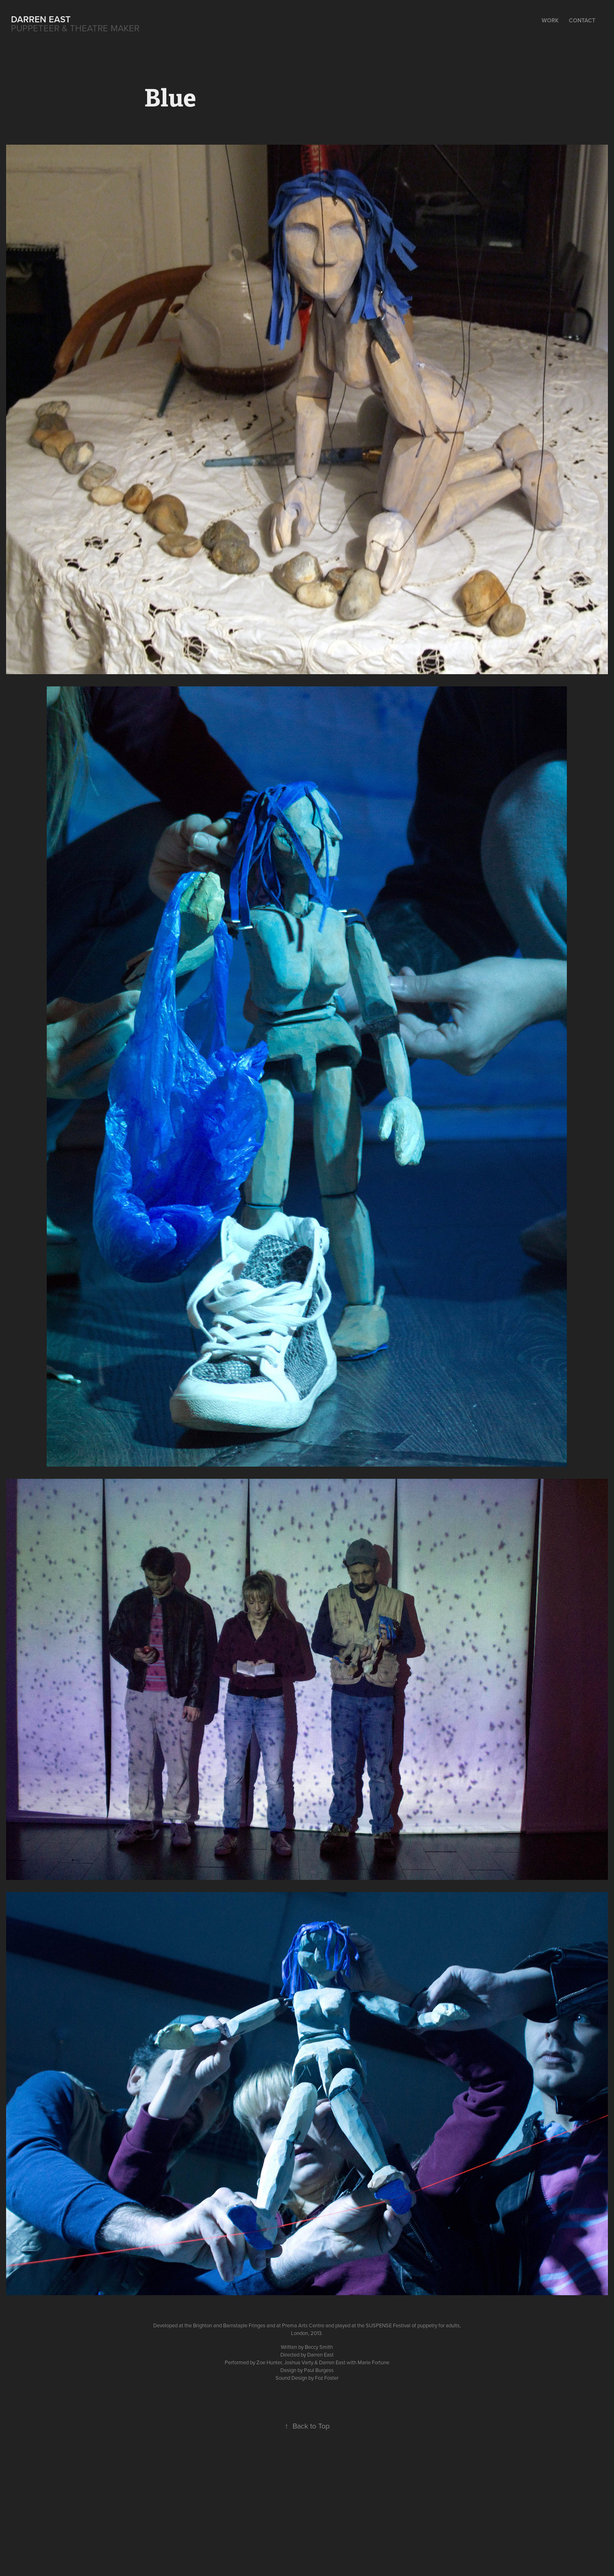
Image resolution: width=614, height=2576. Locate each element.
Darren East (41, 19)
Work (550, 20)
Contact (582, 20)
